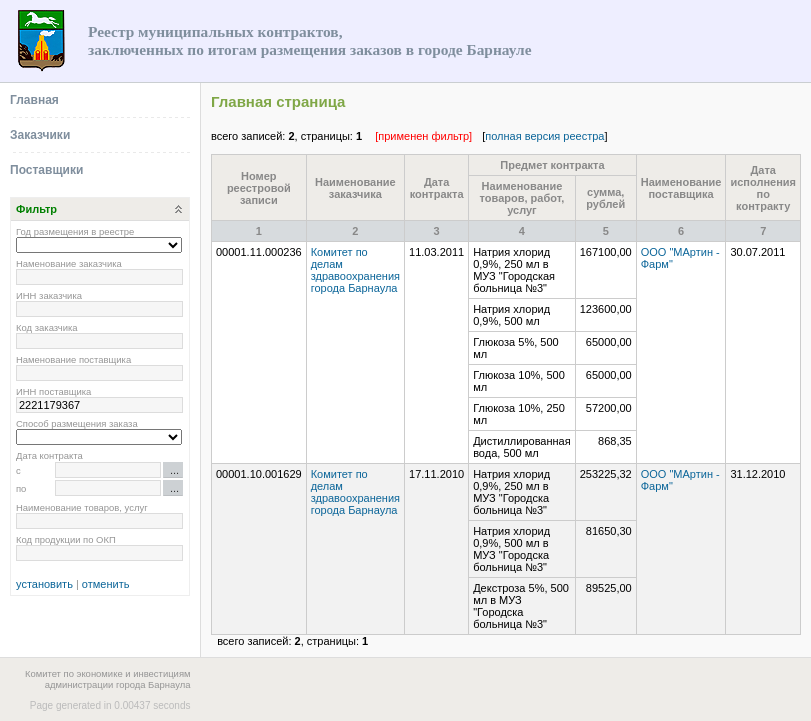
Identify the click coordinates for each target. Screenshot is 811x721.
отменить (106, 584)
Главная (34, 100)
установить (44, 584)
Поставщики (46, 170)
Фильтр (36, 209)
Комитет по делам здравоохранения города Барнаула (355, 270)
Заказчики (40, 135)
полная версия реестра (544, 136)
